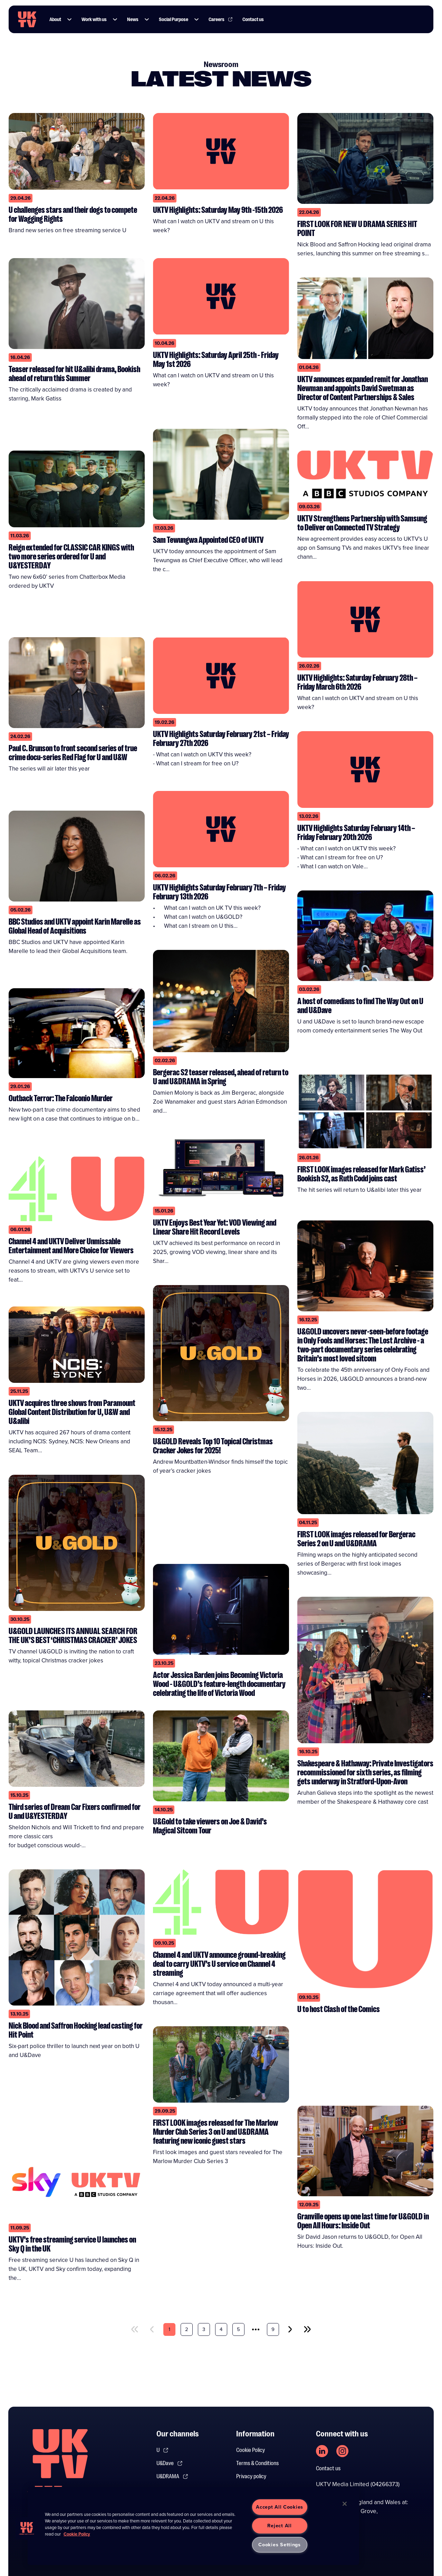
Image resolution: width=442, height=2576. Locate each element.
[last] (307, 2329)
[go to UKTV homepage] (27, 19)
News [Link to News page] (132, 19)
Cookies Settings (279, 2544)
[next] (290, 2329)
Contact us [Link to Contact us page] (253, 19)
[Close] (344, 2503)
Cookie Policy (250, 2450)
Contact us (328, 2468)
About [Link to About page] (55, 19)
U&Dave (169, 2463)
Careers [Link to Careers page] (221, 19)
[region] (193, 2526)
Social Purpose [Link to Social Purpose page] (173, 19)
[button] (69, 19)
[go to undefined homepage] (60, 2465)
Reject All (279, 2525)
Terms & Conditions (257, 2463)
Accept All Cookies (279, 2507)
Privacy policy (251, 2476)
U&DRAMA (172, 2476)
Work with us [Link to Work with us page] (94, 19)
